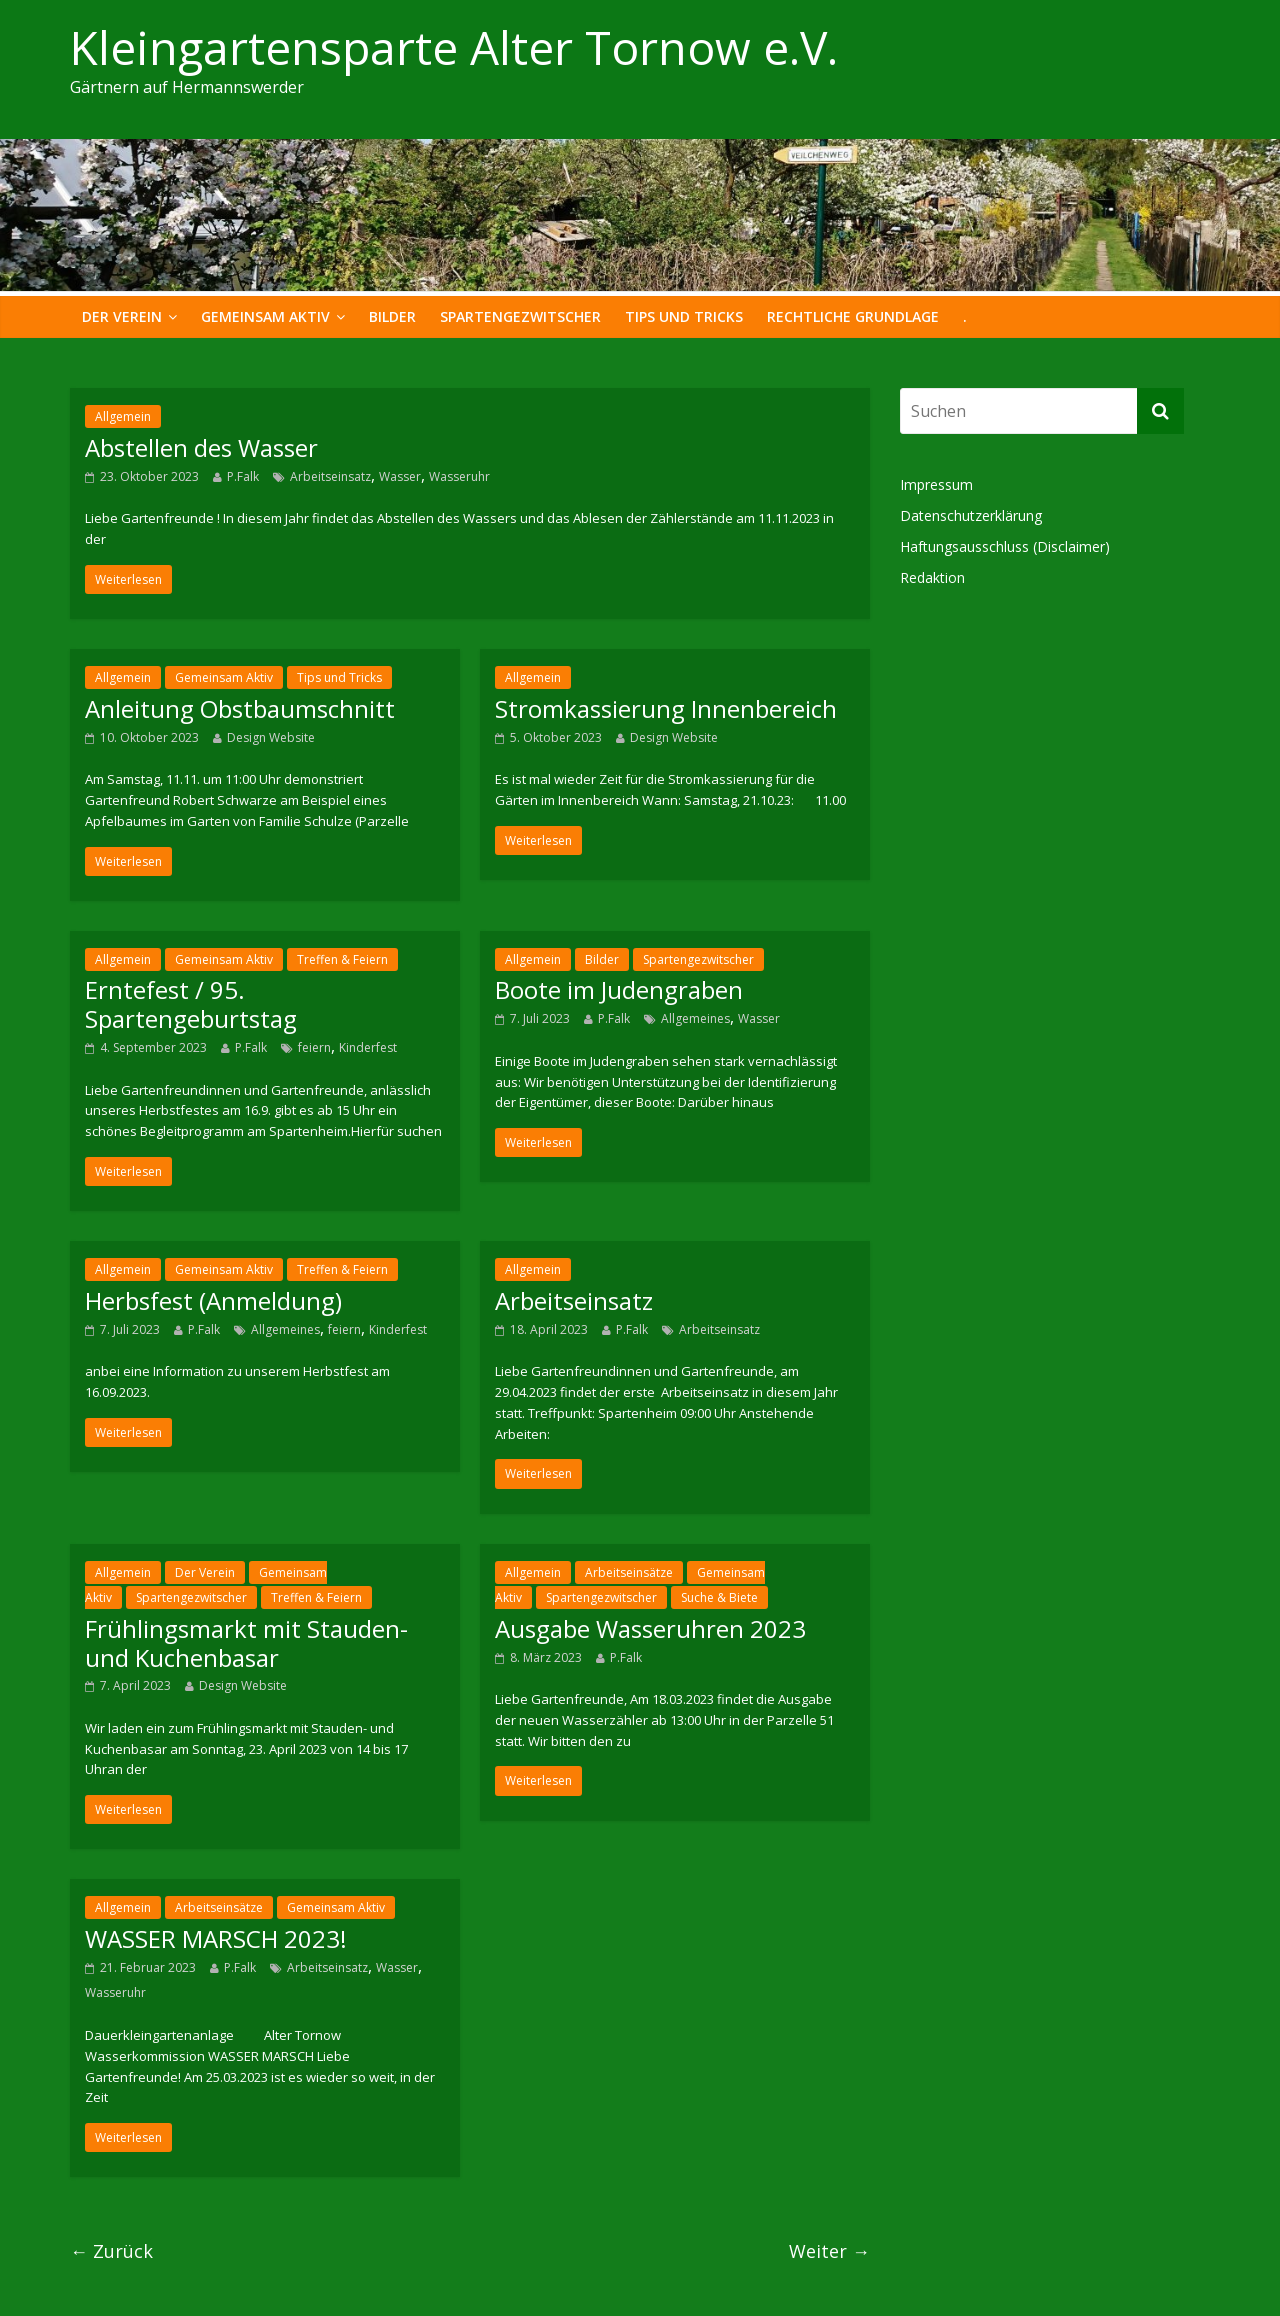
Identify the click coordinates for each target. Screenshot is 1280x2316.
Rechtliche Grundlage (853, 316)
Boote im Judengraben (619, 989)
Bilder (392, 316)
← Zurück (111, 2251)
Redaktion (932, 577)
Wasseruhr (459, 476)
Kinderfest (368, 1047)
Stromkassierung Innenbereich (666, 708)
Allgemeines (695, 1018)
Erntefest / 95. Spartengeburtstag (191, 1004)
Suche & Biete (719, 1597)
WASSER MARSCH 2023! (216, 1938)
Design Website (271, 737)
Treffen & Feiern (342, 959)
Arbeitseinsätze (629, 1572)
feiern (314, 1047)
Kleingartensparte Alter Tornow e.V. (454, 47)
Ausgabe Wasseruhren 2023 (650, 1628)
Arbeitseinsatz (330, 476)
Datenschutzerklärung (971, 515)
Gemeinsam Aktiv (265, 316)
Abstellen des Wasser (201, 447)
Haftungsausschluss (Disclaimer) (1005, 546)
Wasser (400, 476)
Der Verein (122, 316)
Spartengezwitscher (520, 316)
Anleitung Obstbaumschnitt (240, 708)
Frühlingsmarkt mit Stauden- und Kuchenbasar (246, 1643)
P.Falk (243, 476)
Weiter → (829, 2251)
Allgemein (123, 416)
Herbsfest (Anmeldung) (213, 1300)
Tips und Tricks (684, 316)
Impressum (936, 484)
